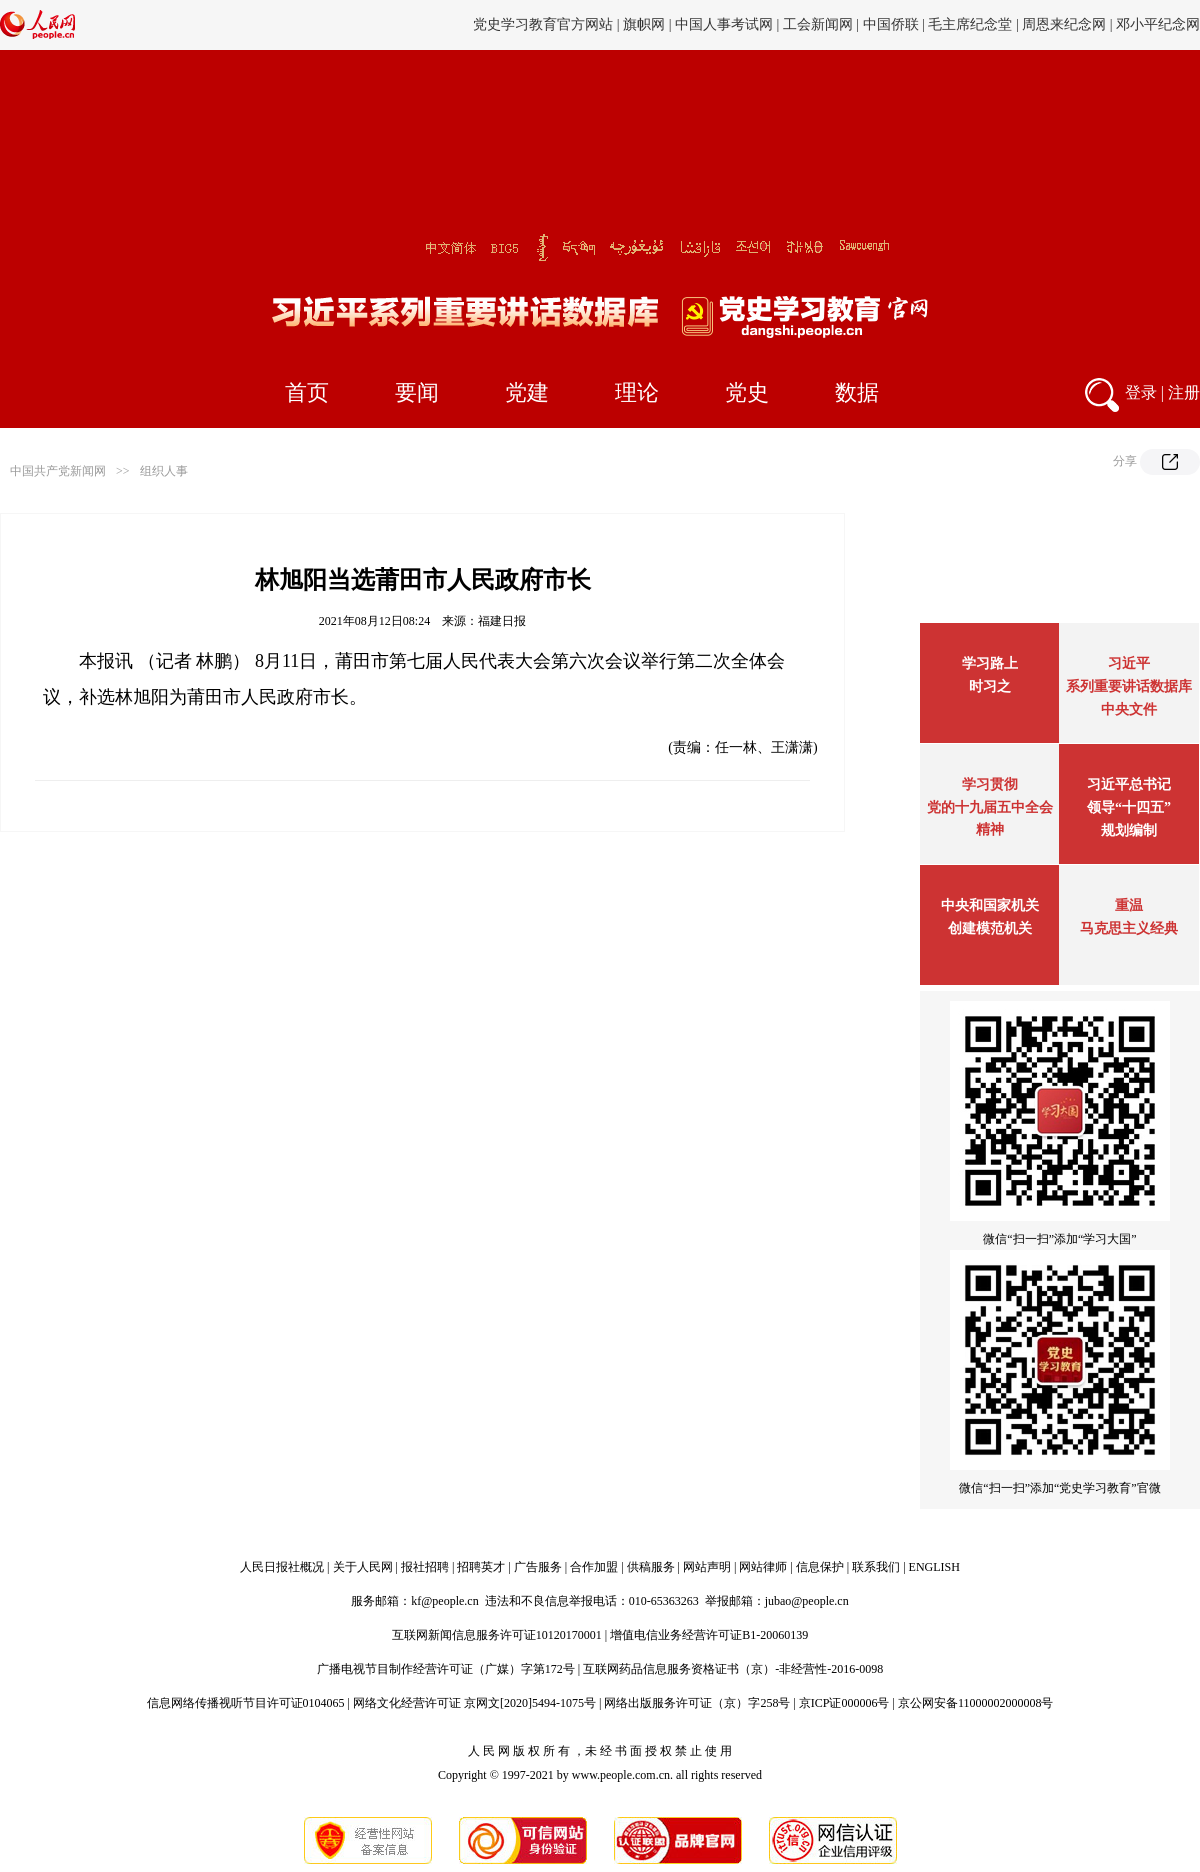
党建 (527, 392)
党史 (747, 392)
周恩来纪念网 (1064, 24)
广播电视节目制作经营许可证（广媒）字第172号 (446, 1669)
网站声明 (707, 1567)
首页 (307, 392)
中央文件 (1129, 709)
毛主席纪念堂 (970, 24)
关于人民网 (363, 1567)
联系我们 (876, 1567)
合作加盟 (594, 1567)
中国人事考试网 (724, 24)
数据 (857, 392)
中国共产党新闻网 (58, 471)
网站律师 (763, 1567)
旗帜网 (644, 24)
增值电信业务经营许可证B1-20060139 (709, 1635)
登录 (1141, 392)
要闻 (417, 392)
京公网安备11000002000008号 (976, 1703)
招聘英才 (481, 1567)
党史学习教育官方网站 (545, 24)
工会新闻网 (818, 24)
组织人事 (164, 471)
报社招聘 (425, 1567)
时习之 (990, 686)
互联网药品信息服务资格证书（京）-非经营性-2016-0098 (733, 1669)
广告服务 (538, 1567)
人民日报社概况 (282, 1567)
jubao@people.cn (807, 1601)
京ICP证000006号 (844, 1703)
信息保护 (820, 1567)
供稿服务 (651, 1567)
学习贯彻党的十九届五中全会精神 (990, 807)
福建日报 (502, 621)
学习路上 (990, 663)
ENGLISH (934, 1567)
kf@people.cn (444, 1601)
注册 (1184, 392)
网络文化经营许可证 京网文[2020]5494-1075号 (474, 1703)
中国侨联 (891, 24)
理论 (637, 392)
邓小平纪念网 (1158, 24)
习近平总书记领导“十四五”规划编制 (1129, 807)
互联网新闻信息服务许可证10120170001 (497, 1635)
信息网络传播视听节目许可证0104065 (246, 1703)
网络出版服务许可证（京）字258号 (697, 1703)
